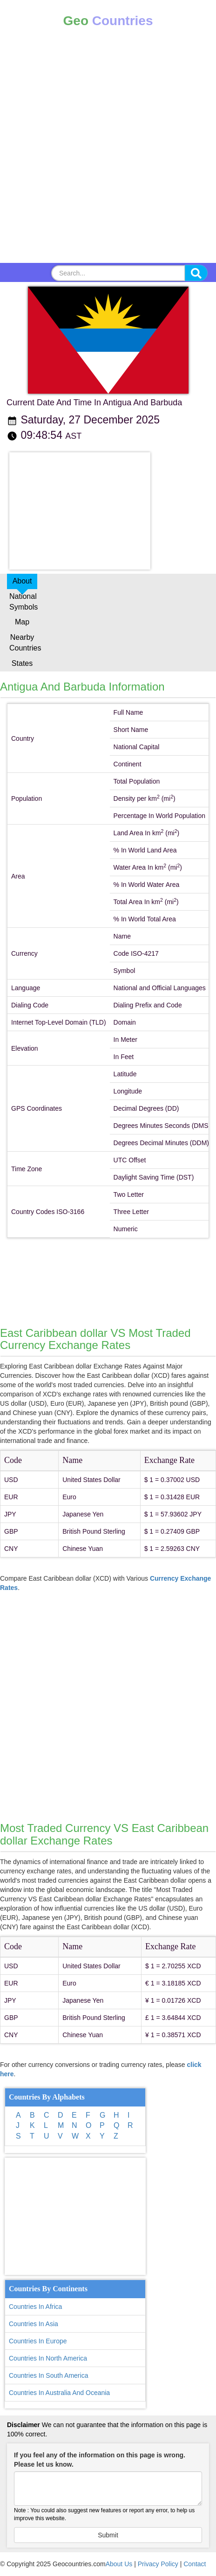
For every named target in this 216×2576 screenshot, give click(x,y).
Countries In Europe (38, 2341)
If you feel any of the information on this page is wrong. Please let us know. (99, 2459)
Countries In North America (48, 2358)
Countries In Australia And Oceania (59, 2392)
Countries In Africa (35, 2306)
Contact (194, 2564)
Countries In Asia (33, 2324)
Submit (108, 2535)
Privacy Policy (158, 2564)
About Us (119, 2564)
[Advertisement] (108, 152)
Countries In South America (48, 2375)
